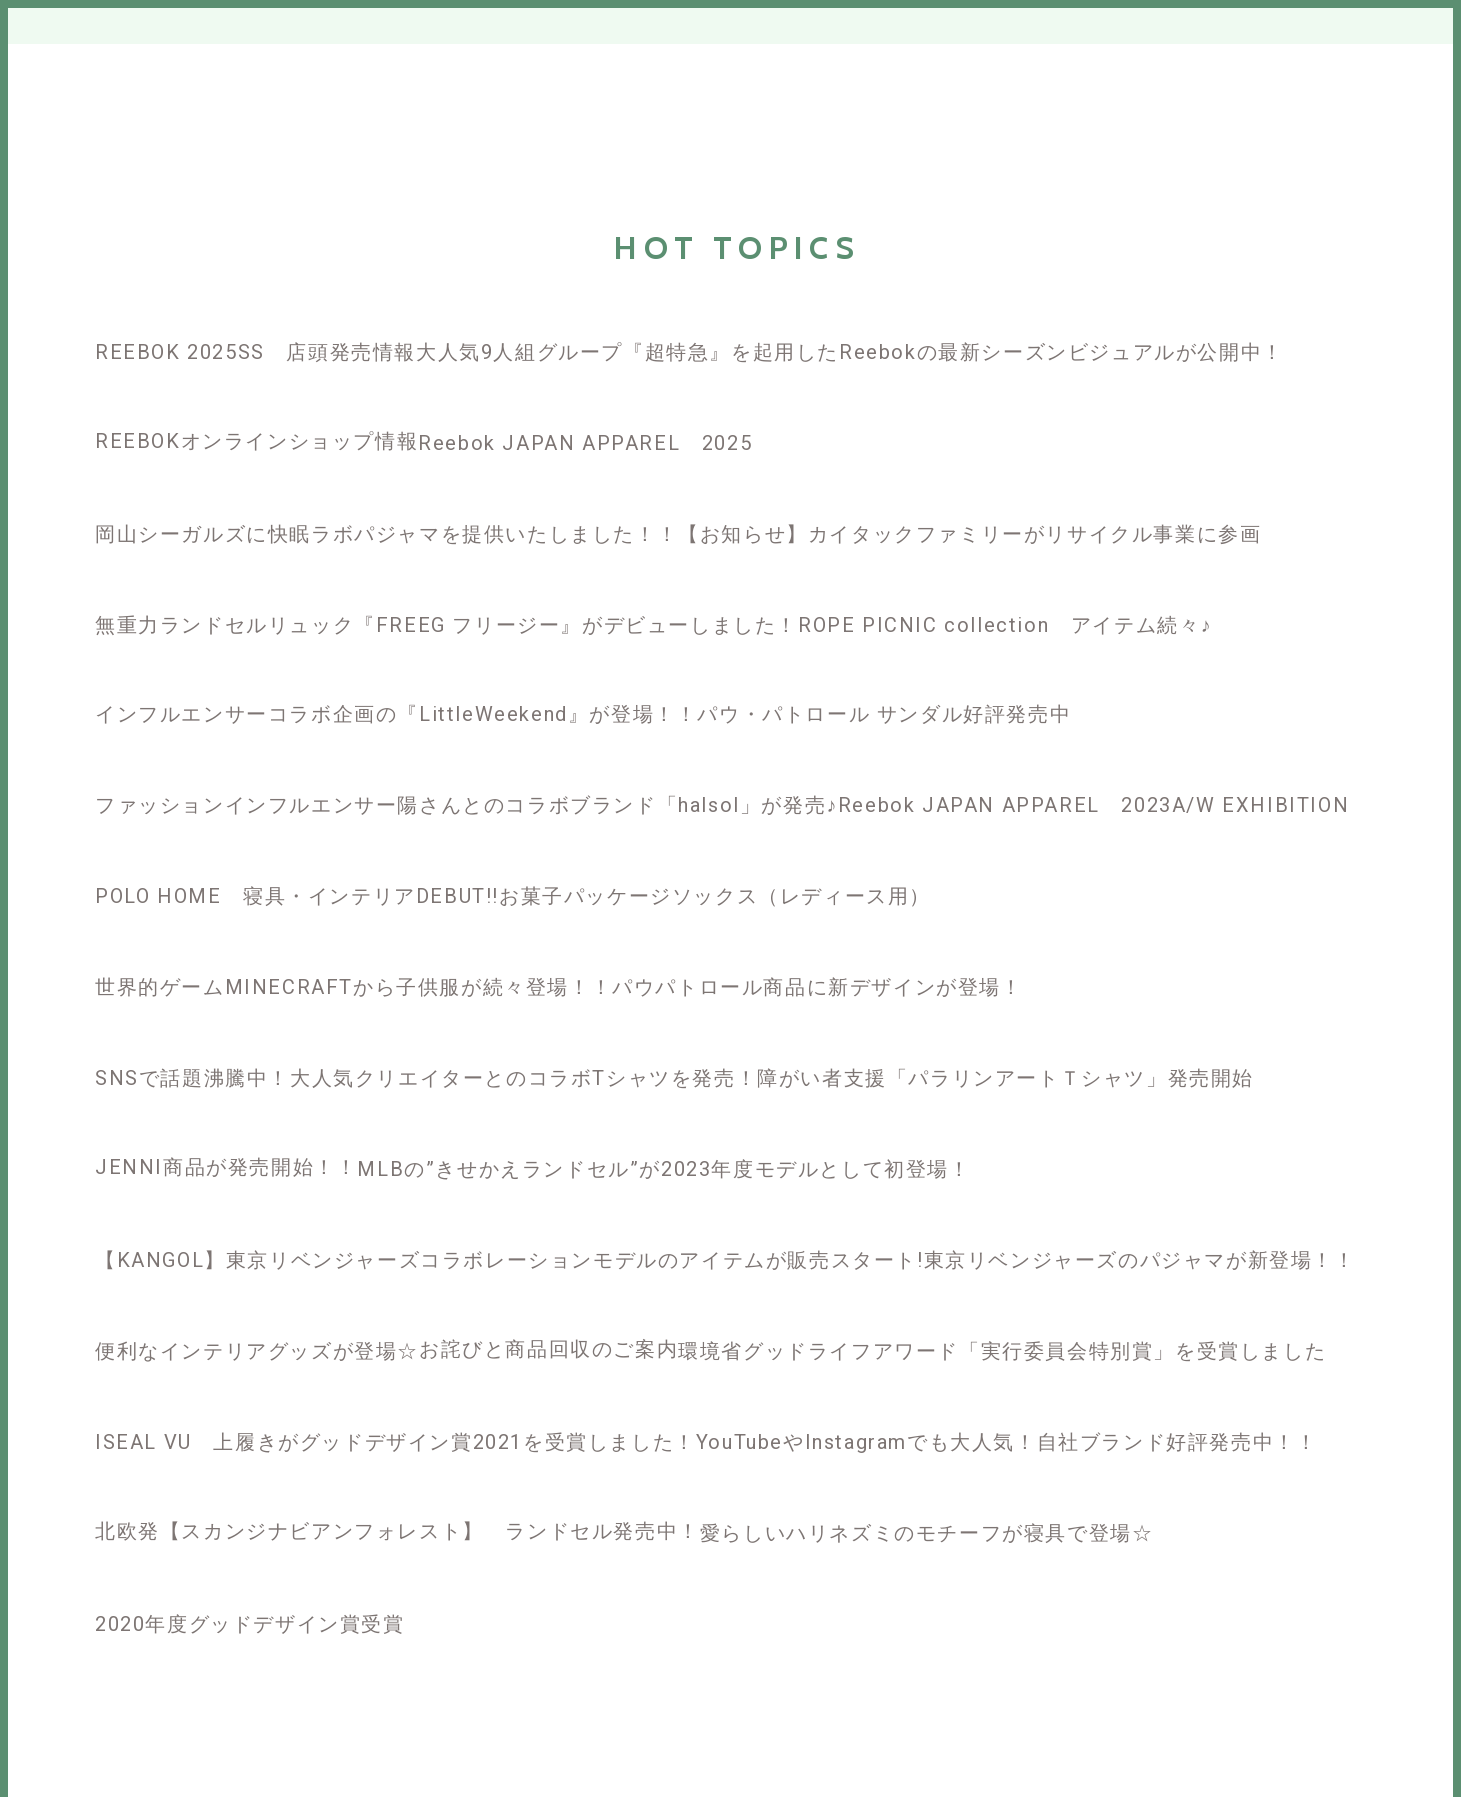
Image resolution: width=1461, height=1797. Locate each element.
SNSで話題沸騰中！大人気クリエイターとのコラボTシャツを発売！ (426, 1078)
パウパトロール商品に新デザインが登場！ (817, 987)
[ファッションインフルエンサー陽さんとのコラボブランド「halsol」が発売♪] (466, 769)
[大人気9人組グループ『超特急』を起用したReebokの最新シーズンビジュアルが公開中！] (850, 316)
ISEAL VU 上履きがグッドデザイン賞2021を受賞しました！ (395, 1442)
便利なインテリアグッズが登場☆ (257, 1351)
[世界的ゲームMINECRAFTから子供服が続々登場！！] (353, 951)
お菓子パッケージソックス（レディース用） (715, 896)
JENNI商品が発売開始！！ (226, 1167)
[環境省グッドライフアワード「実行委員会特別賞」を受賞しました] (1002, 1315)
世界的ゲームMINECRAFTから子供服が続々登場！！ (353, 987)
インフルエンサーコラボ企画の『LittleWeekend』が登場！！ (396, 714)
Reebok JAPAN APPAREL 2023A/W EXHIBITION (1093, 805)
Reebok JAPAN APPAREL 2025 (585, 443)
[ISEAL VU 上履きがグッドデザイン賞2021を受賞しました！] (395, 1406)
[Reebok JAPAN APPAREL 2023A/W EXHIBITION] (1093, 769)
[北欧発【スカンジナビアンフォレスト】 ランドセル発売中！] (397, 1496)
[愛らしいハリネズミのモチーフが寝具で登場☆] (927, 1497)
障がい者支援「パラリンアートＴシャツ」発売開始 (1005, 1078)
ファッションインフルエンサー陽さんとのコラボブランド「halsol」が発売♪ (466, 805)
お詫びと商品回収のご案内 (548, 1349)
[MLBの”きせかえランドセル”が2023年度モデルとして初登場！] (663, 1133)
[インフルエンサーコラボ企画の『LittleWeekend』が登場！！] (396, 679)
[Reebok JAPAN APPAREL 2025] (719, 407)
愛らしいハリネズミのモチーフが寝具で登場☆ (927, 1533)
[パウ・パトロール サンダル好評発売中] (884, 679)
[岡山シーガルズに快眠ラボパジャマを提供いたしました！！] (386, 498)
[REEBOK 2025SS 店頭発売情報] (255, 316)
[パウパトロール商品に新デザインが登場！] (817, 951)
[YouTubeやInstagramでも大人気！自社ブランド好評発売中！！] (1007, 1406)
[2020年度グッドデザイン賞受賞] (250, 1588)
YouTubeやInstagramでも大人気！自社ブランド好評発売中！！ (1007, 1442)
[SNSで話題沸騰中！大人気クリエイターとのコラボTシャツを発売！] (426, 1042)
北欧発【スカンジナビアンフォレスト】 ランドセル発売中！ (397, 1531)
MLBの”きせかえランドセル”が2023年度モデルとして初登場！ (663, 1169)
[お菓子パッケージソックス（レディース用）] (715, 860)
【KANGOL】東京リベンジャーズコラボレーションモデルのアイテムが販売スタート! (509, 1260)
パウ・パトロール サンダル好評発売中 (884, 714)
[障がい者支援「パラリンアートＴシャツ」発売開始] (1005, 1042)
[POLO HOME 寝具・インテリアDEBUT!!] (297, 860)
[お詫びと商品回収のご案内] (548, 1314)
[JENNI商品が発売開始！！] (226, 1132)
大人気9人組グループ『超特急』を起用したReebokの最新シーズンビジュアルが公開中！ (850, 352)
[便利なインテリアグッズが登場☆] (257, 1315)
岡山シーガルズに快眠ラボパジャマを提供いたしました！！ (386, 534)
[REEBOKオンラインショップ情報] (256, 406)
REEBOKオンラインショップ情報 (256, 441)
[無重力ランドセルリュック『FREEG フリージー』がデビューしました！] (446, 589)
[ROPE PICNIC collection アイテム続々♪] (1005, 589)
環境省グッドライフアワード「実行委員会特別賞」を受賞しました (1002, 1351)
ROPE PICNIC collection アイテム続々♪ (1005, 625)
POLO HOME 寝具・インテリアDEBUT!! (297, 896)
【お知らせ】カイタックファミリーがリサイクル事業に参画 (969, 534)
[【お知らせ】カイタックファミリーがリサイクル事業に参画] (969, 498)
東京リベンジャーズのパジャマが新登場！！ (1140, 1260)
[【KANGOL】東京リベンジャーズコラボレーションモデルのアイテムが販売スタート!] (509, 1224)
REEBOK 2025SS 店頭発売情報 (255, 352)
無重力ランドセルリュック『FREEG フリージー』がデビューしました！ (446, 625)
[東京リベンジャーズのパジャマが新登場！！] (1140, 1224)
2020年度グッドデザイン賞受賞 (250, 1624)
